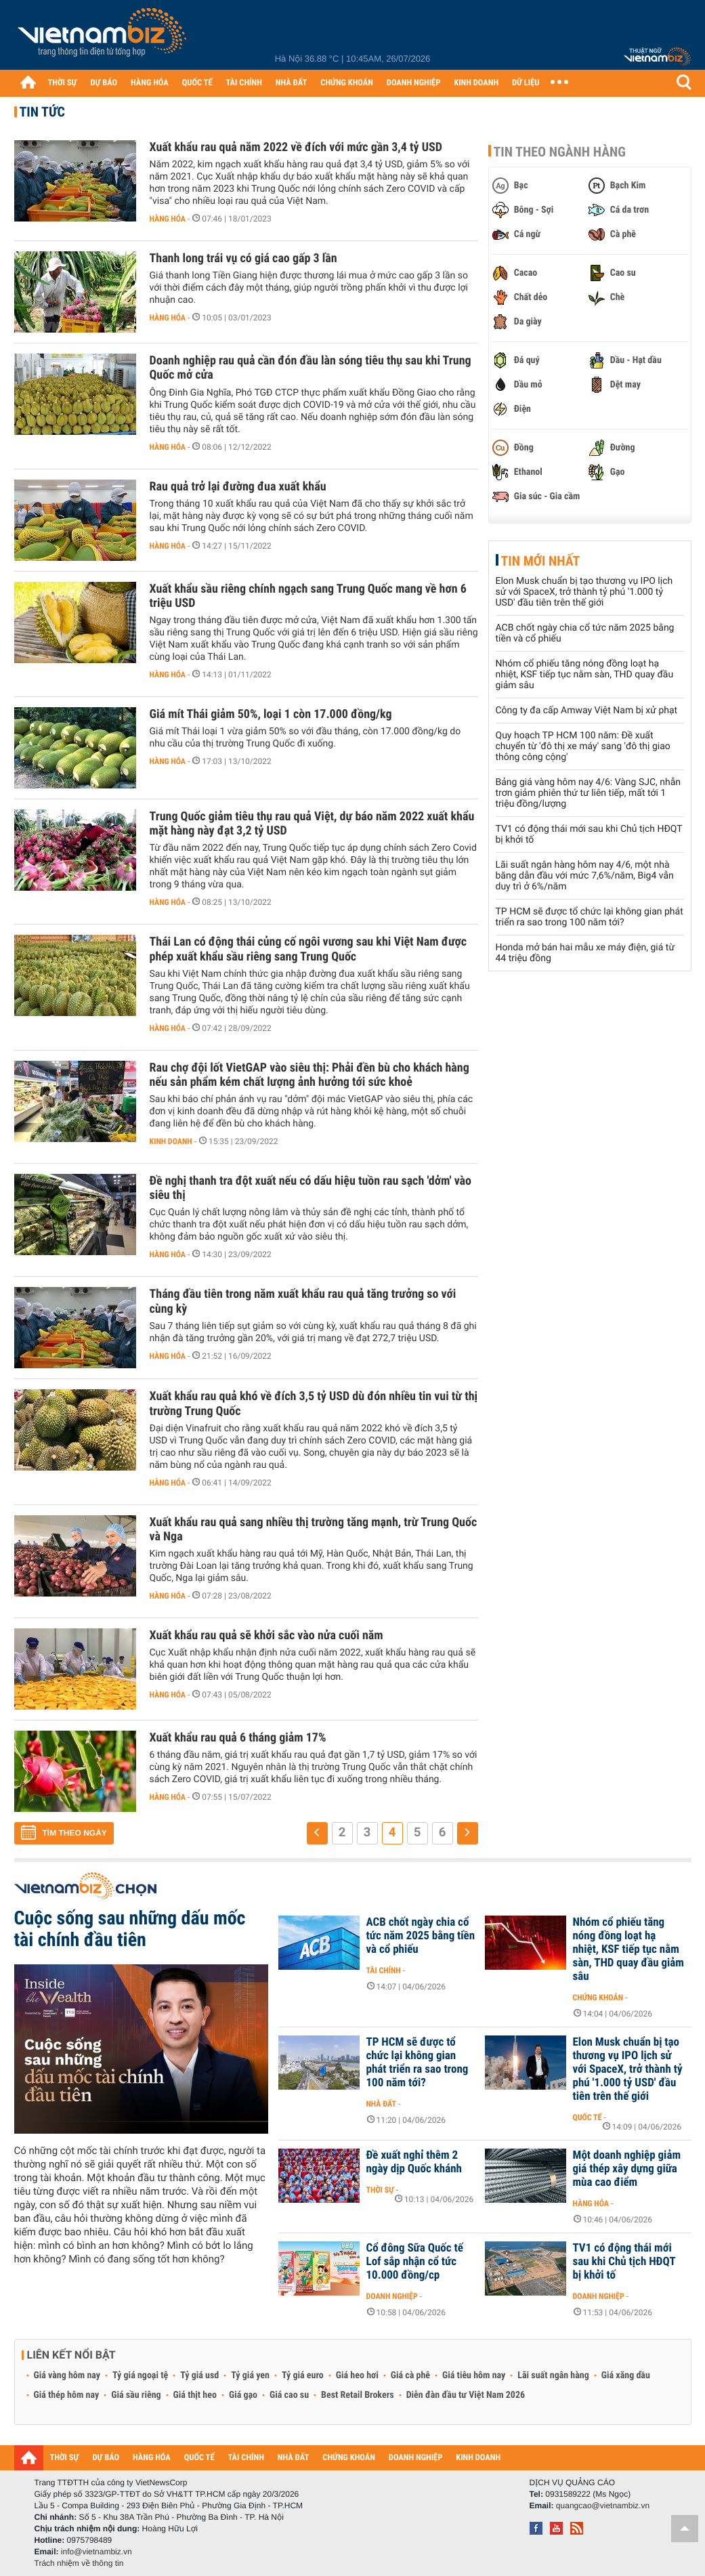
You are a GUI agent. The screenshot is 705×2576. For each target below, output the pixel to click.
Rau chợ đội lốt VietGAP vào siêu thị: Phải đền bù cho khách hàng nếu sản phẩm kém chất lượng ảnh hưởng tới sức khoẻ (309, 1075)
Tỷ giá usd (199, 2375)
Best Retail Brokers (357, 2395)
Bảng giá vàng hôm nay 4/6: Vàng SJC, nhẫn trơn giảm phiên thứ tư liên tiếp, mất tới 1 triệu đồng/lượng (588, 793)
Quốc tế (587, 2117)
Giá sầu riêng (136, 2395)
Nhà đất (381, 2104)
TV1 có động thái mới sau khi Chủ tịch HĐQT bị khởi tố (624, 2261)
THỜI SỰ (62, 83)
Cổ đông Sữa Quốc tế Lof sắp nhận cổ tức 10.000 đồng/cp (414, 2261)
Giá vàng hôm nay (67, 2375)
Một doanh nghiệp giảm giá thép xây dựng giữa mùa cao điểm (627, 2169)
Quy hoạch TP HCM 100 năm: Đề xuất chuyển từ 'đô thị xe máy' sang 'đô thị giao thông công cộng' (583, 746)
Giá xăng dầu (625, 2375)
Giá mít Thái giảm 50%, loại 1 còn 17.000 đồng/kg (271, 714)
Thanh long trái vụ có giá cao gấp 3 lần (243, 258)
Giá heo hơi (357, 2375)
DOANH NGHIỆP (413, 83)
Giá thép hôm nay (67, 2395)
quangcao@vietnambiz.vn (602, 2505)
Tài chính (383, 1970)
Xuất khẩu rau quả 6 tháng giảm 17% (238, 1738)
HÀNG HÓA (150, 83)
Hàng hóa (168, 219)
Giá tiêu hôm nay (473, 2375)
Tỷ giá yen (250, 2375)
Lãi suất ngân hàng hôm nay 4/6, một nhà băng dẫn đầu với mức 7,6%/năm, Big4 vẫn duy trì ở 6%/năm (585, 876)
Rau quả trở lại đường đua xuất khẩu (238, 487)
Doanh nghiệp (392, 2296)
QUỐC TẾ (197, 83)
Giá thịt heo (195, 2395)
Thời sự (380, 2190)
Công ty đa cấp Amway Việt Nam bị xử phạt (587, 710)
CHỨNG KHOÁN (346, 83)
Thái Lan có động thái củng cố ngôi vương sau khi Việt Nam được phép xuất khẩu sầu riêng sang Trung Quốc (308, 949)
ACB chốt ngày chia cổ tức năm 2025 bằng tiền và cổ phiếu (420, 1936)
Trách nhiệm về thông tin (79, 2563)
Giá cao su (289, 2395)
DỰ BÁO (103, 83)
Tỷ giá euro (303, 2375)
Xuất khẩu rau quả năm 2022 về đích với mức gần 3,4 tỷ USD (296, 147)
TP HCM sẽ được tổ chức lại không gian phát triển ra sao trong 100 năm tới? (589, 917)
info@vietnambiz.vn (96, 2551)
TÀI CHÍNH (244, 83)
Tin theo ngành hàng (560, 152)
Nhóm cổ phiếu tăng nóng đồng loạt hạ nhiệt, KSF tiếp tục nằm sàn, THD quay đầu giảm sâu (585, 674)
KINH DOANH (476, 83)
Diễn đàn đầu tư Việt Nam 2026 (465, 2395)
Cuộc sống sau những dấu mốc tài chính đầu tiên (130, 1929)
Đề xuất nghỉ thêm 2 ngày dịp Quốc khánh (414, 2162)
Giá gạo (243, 2395)
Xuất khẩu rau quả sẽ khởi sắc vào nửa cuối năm (266, 1635)
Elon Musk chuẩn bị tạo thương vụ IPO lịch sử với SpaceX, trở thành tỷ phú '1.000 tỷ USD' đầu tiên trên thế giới (584, 592)
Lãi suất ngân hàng (553, 2375)
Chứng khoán (598, 1997)
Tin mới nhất (540, 561)
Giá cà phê (410, 2375)
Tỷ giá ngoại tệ (140, 2375)
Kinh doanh (171, 1141)
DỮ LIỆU (525, 83)
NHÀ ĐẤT (291, 83)
